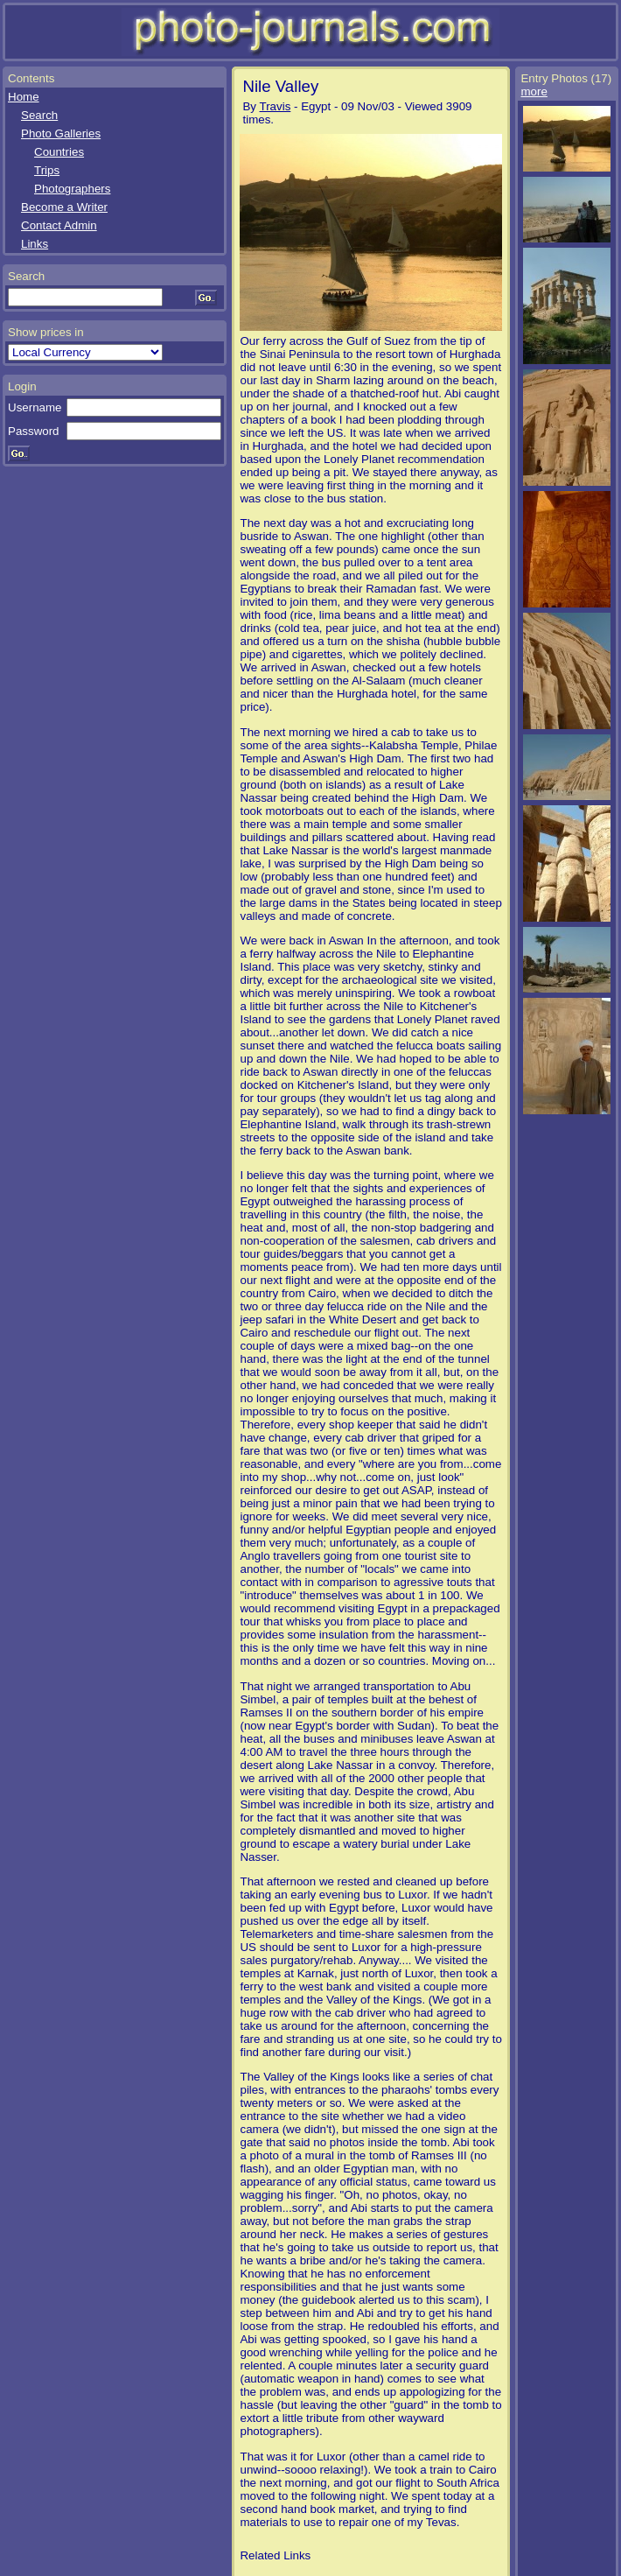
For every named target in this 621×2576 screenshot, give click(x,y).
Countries (59, 151)
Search (39, 115)
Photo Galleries (61, 133)
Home (23, 96)
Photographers (72, 188)
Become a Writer (64, 207)
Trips (46, 170)
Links (34, 243)
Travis (275, 106)
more (533, 91)
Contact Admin (59, 225)
